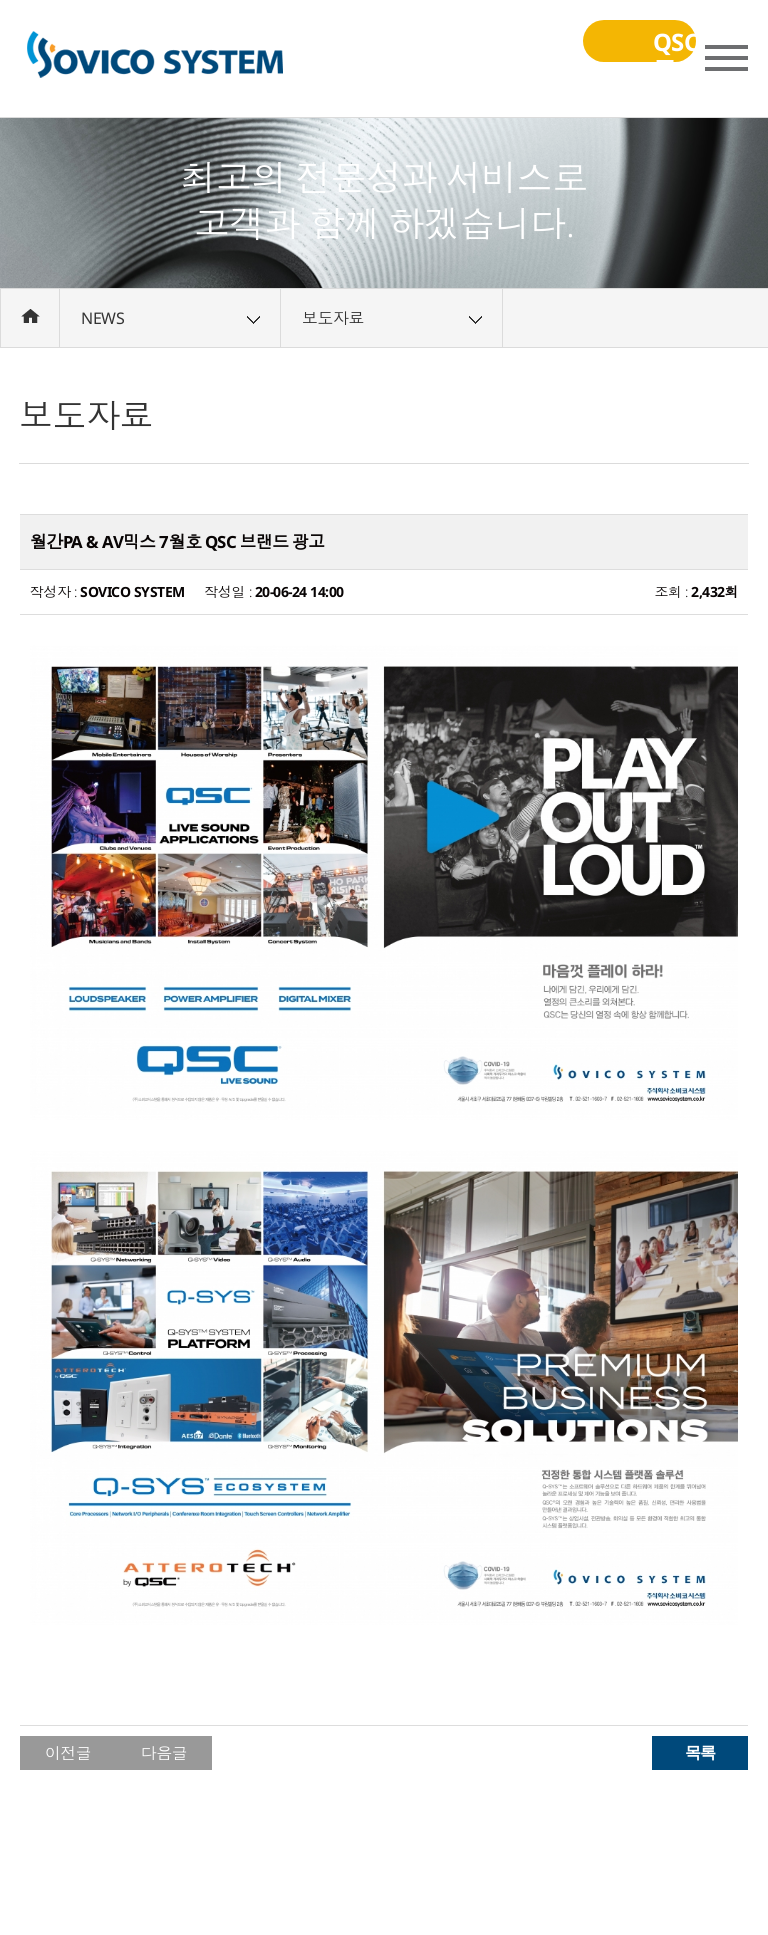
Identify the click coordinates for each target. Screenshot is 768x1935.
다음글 (164, 1753)
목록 (700, 1752)
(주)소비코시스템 (154, 59)
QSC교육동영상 (606, 54)
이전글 (68, 1753)
